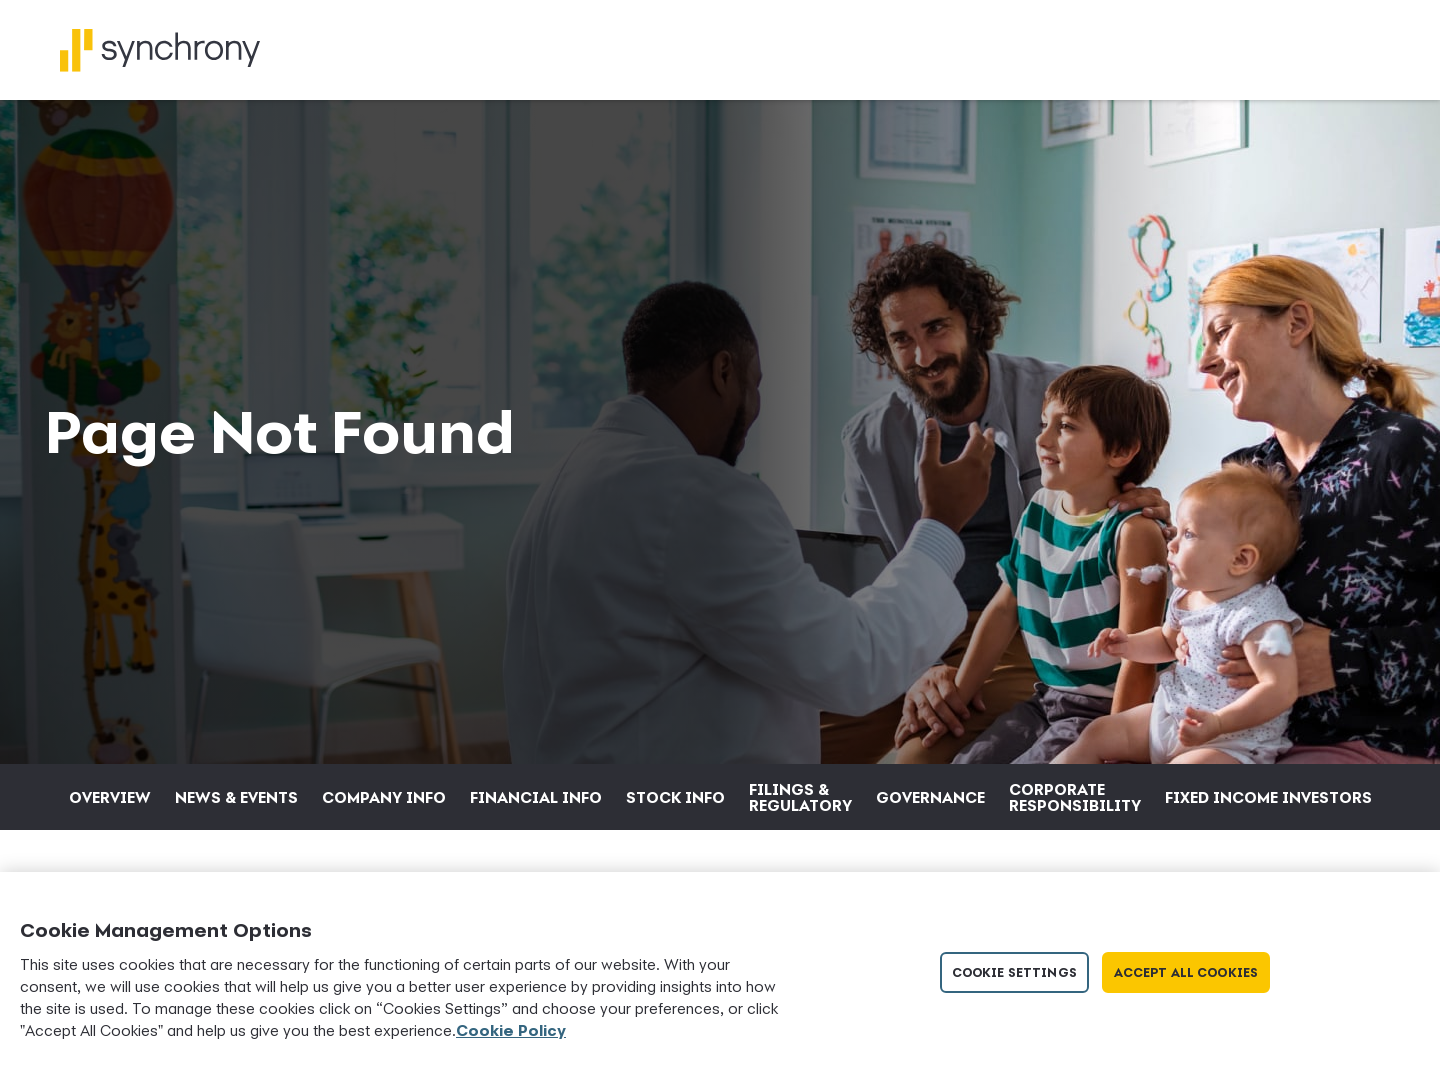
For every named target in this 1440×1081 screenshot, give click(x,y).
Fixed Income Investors (1268, 797)
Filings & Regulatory (800, 797)
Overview (110, 797)
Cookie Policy (511, 1030)
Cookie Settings (1014, 972)
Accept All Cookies (1186, 972)
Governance (930, 797)
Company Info (384, 797)
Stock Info (675, 797)
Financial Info (536, 797)
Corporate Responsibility (1075, 797)
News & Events (236, 797)
